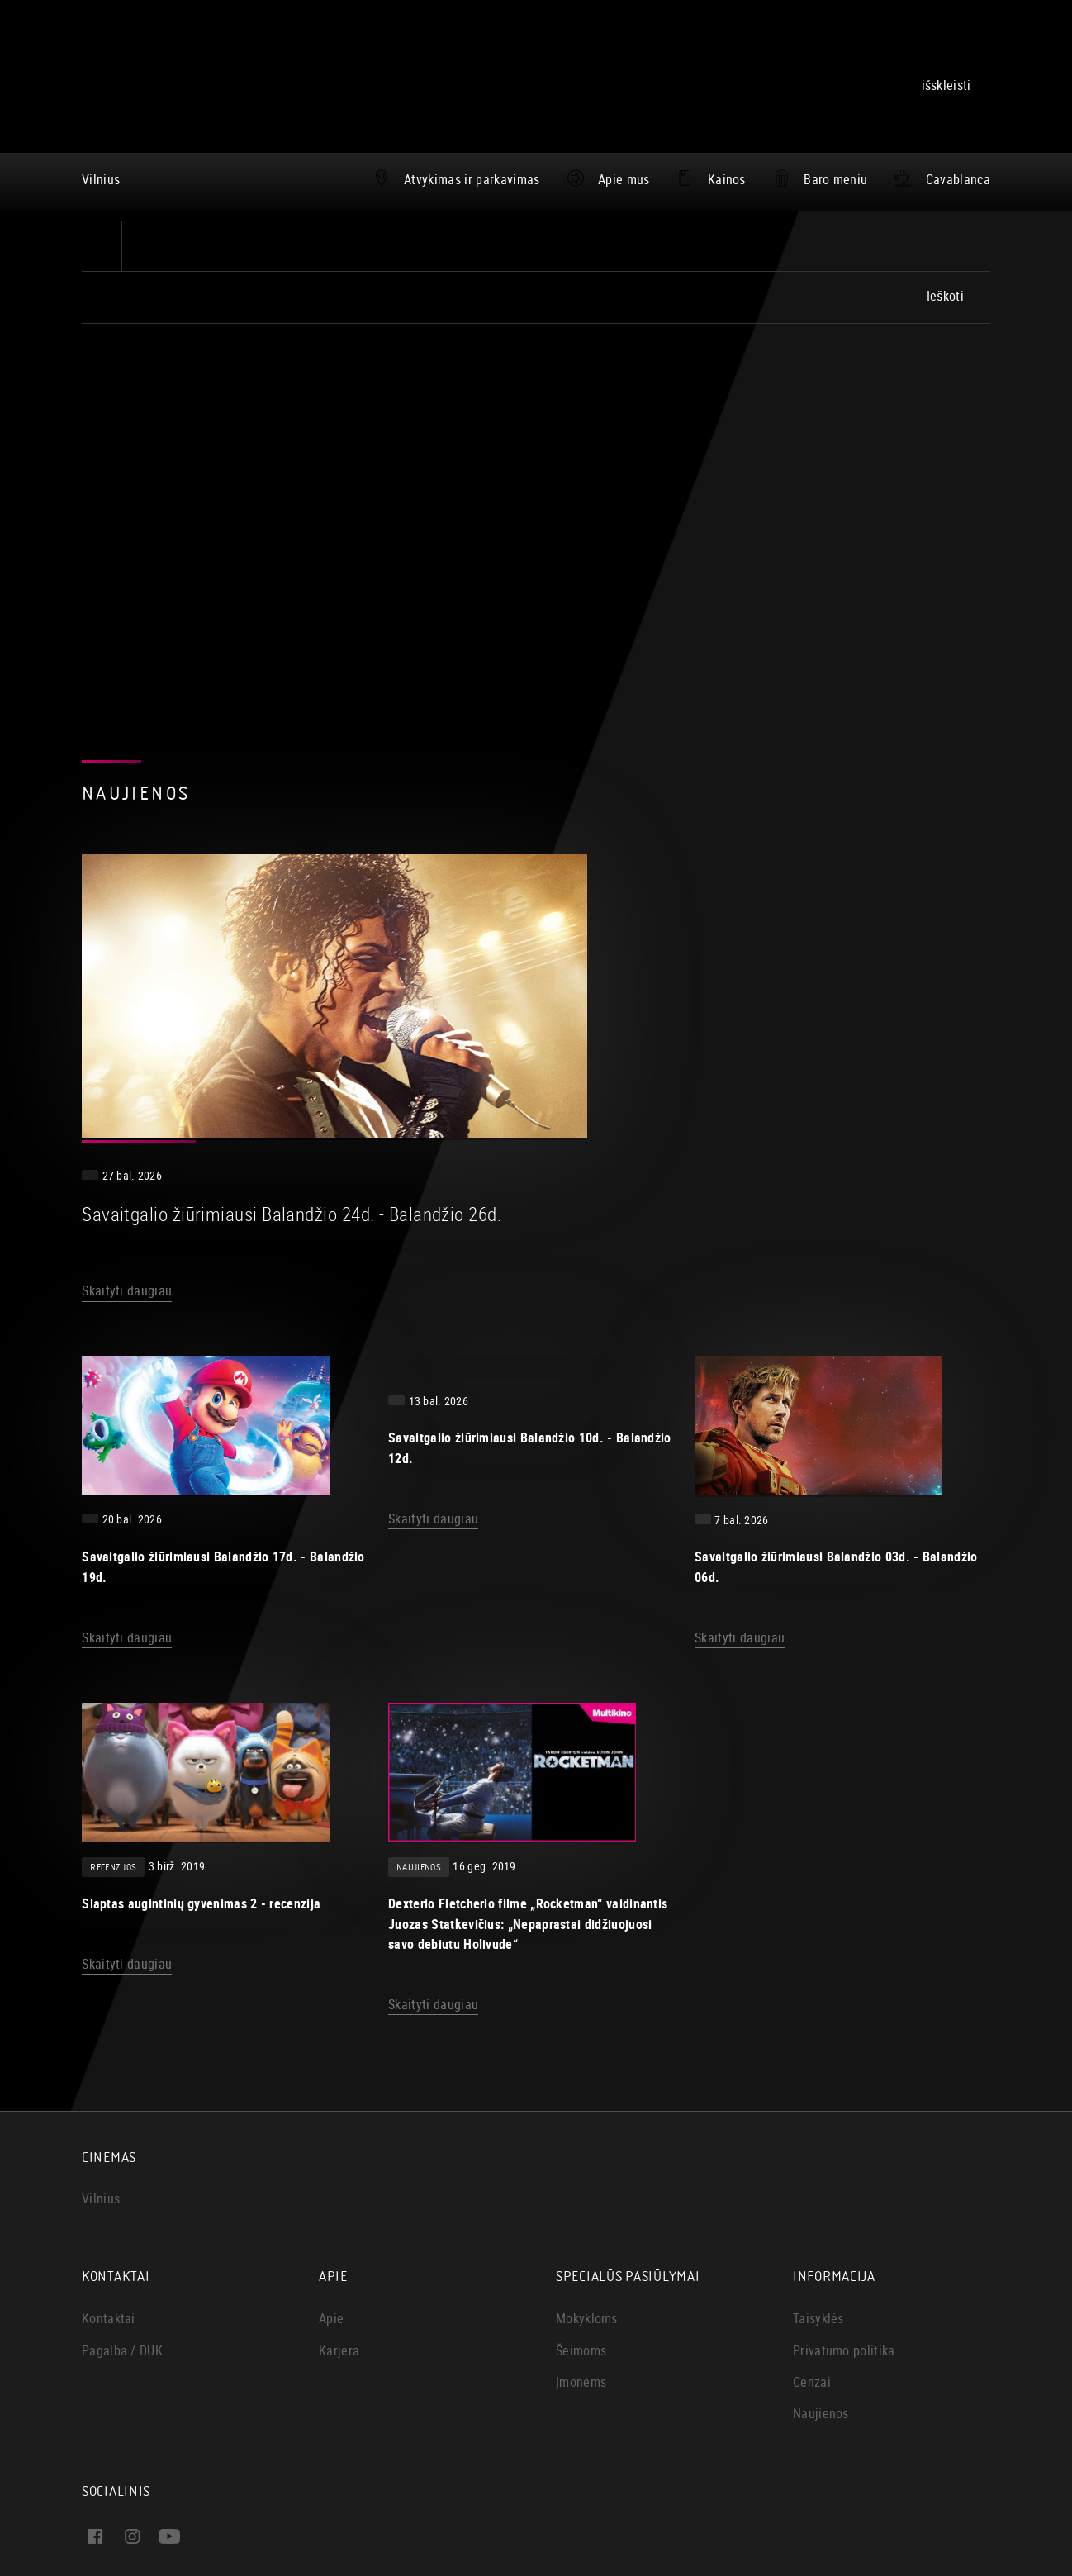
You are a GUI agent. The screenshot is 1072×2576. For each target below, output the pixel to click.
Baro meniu (835, 179)
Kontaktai (108, 2135)
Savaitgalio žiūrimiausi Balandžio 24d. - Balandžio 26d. (711, 930)
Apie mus (624, 179)
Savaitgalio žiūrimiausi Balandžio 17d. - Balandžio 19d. (223, 1360)
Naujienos (821, 2230)
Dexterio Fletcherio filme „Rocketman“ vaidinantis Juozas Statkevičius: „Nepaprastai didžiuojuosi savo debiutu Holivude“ (528, 1740)
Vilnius (101, 179)
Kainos (727, 179)
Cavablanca (958, 179)
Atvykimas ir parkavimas (471, 179)
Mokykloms (587, 2135)
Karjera (339, 2167)
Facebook (142, 2353)
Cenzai (812, 2198)
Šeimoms (581, 2167)
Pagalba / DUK (122, 2167)
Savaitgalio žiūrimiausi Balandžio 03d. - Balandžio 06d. (836, 1360)
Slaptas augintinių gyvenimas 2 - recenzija (201, 1719)
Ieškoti (945, 296)
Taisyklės (818, 2135)
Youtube (196, 2382)
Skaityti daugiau (537, 1008)
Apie (331, 2135)
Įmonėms (581, 2198)
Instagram (242, 2353)
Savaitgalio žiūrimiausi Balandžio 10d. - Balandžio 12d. (529, 1220)
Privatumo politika (844, 2167)
